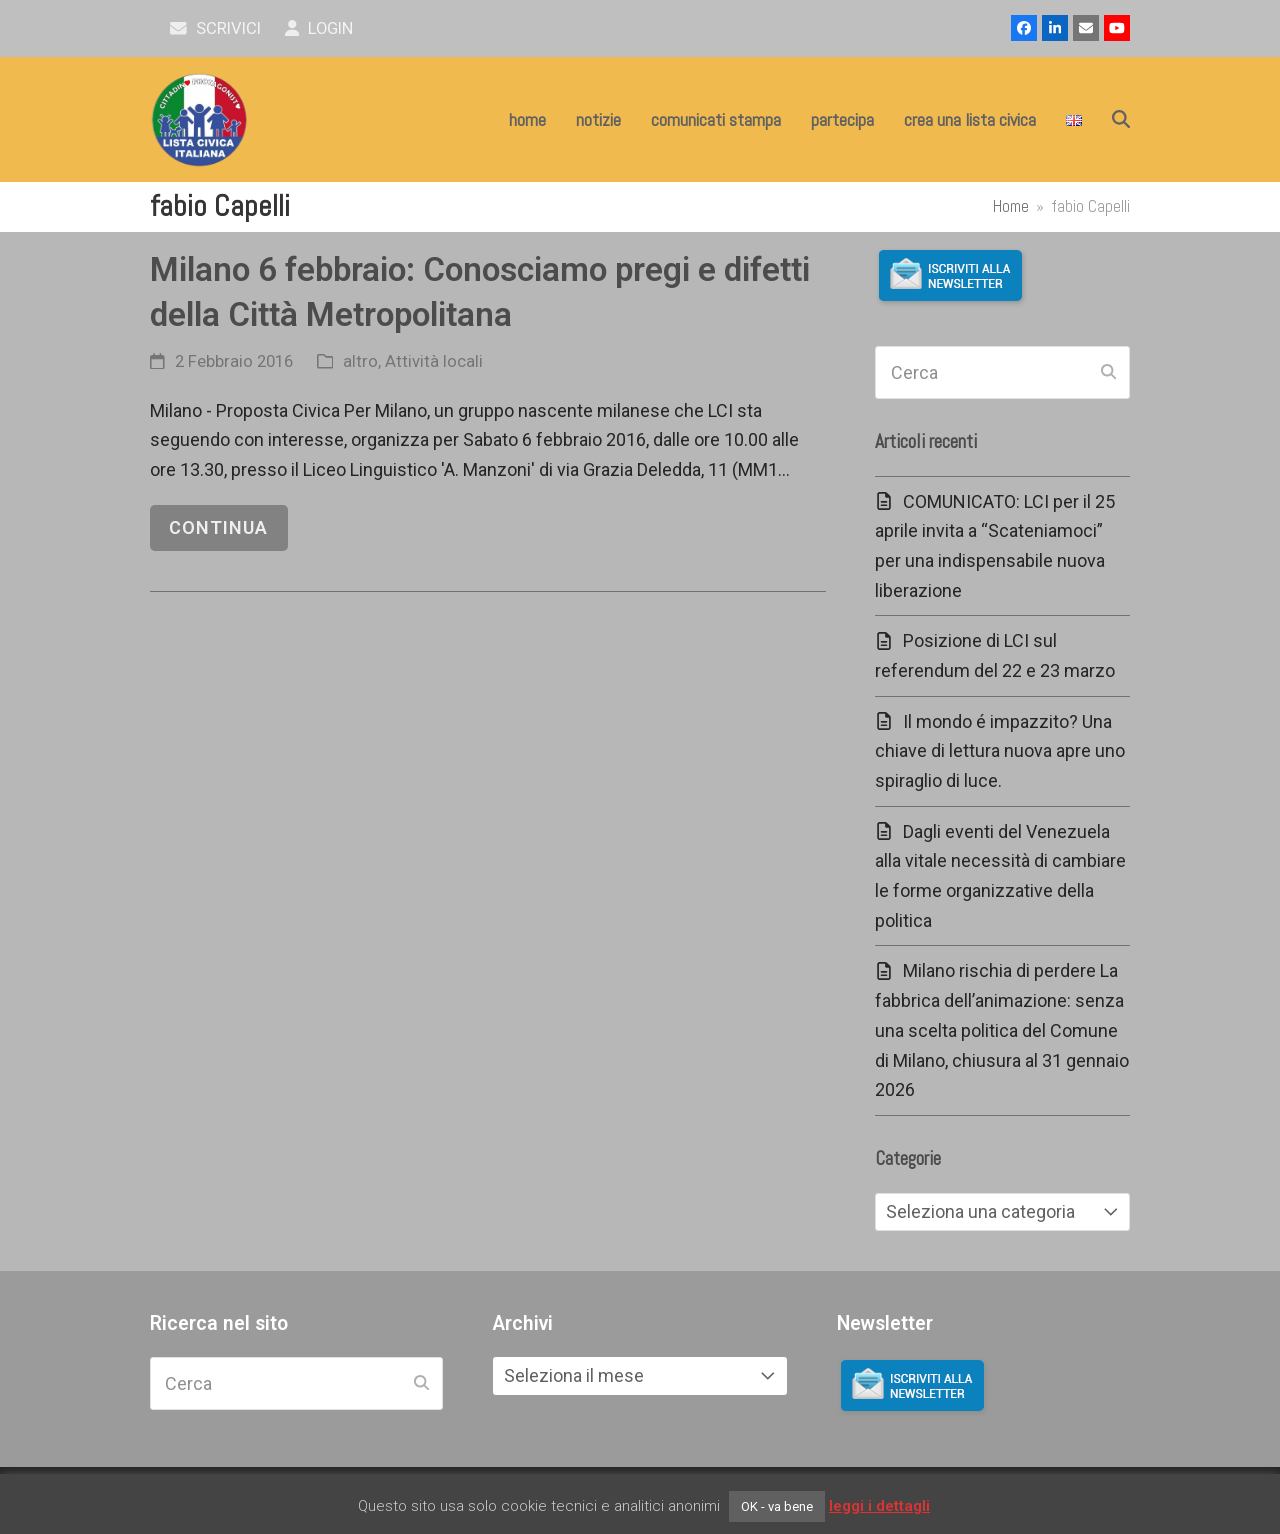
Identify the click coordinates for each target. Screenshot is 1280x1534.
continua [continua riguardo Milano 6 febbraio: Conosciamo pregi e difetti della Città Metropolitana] (218, 527)
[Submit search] (1108, 373)
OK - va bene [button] (777, 1506)
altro (360, 361)
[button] (1121, 120)
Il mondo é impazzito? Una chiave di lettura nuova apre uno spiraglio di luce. (1000, 751)
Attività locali (434, 361)
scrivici (215, 28)
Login (319, 28)
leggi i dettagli (879, 1506)
